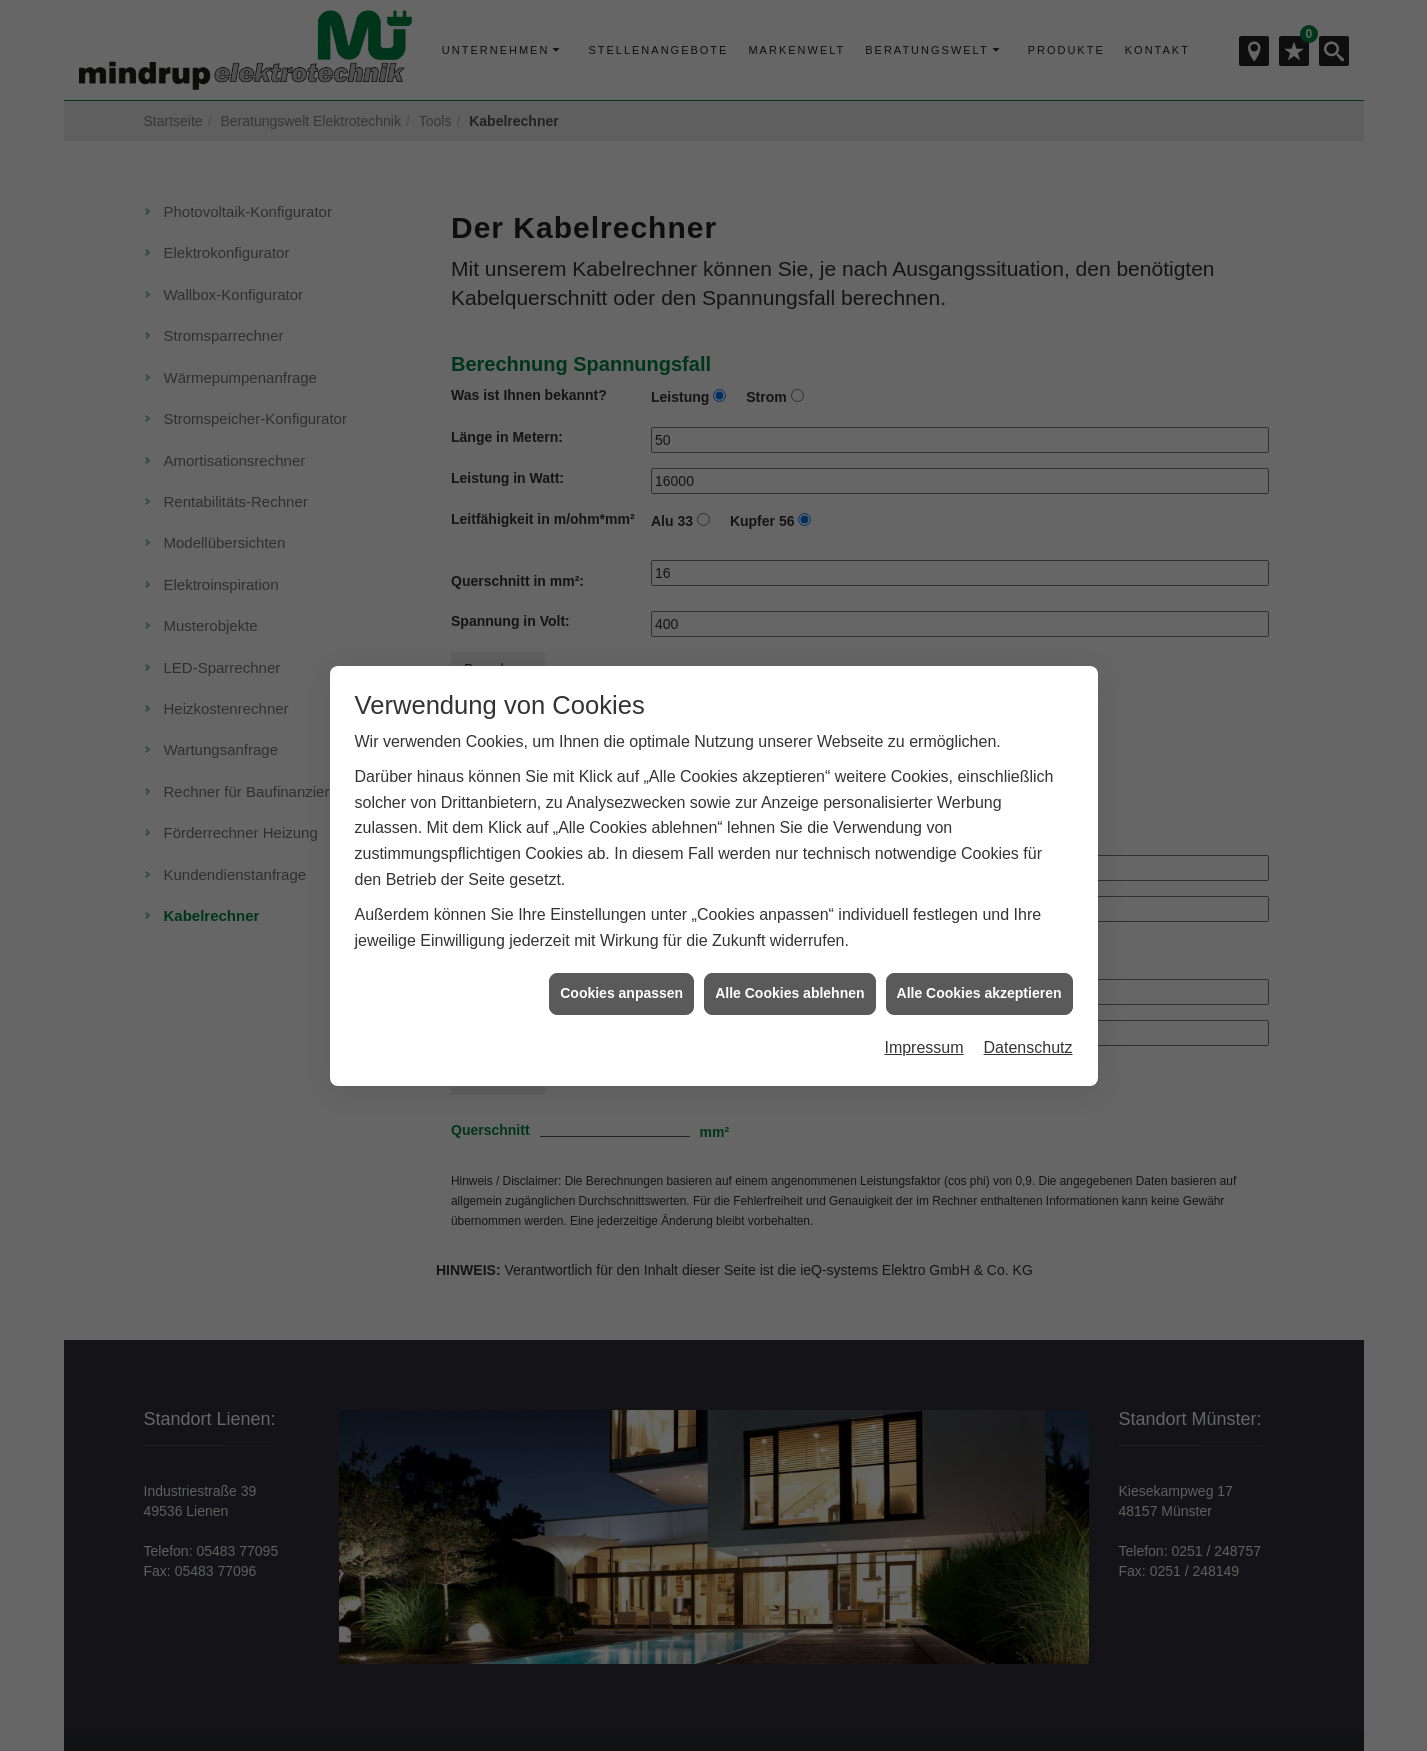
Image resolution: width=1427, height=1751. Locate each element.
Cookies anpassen (621, 955)
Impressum (923, 1008)
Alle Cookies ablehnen (789, 955)
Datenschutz (1028, 1008)
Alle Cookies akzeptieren (979, 955)
